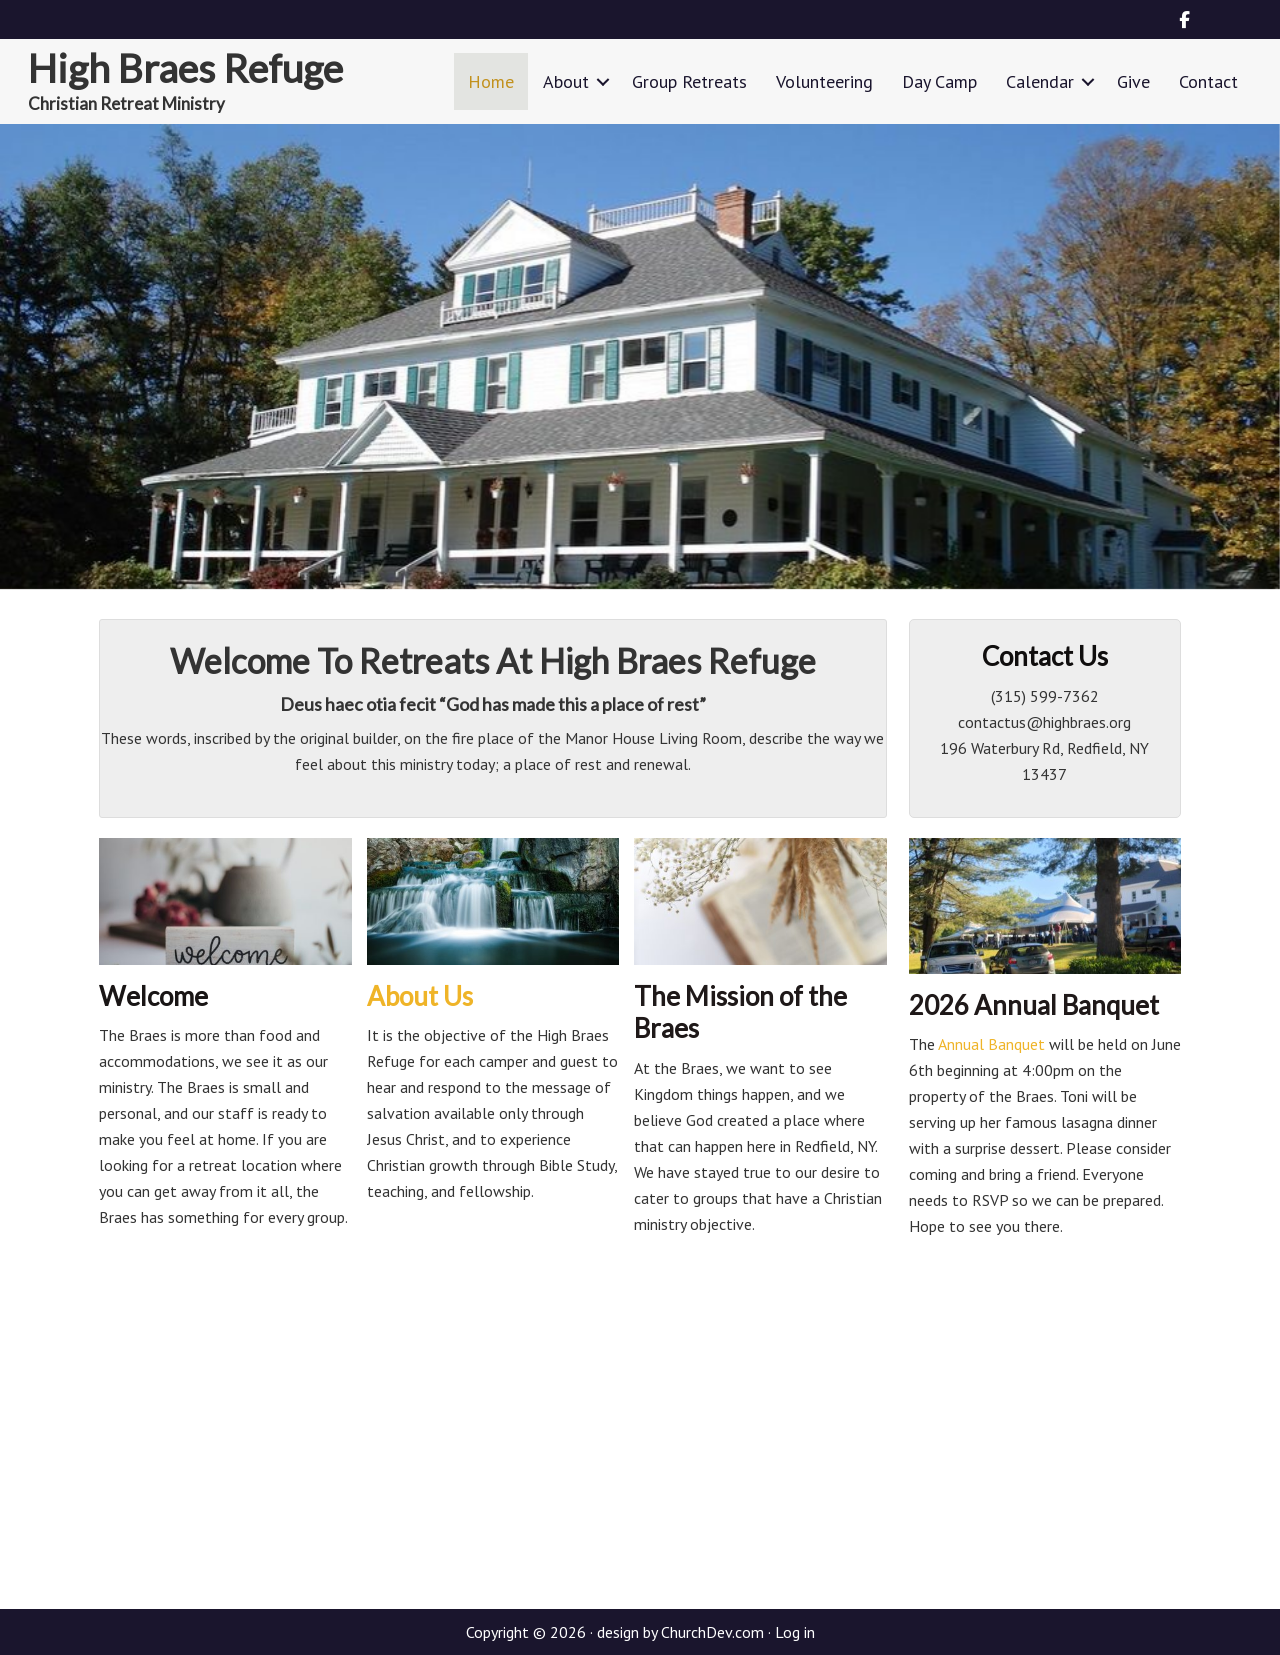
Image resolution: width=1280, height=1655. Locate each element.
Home (491, 81)
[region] (640, 356)
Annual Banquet (990, 1044)
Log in (795, 1632)
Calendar (1040, 81)
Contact (1208, 81)
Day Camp (939, 81)
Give (1133, 81)
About (566, 81)
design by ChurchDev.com (680, 1632)
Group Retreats (689, 81)
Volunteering (824, 81)
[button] (603, 81)
